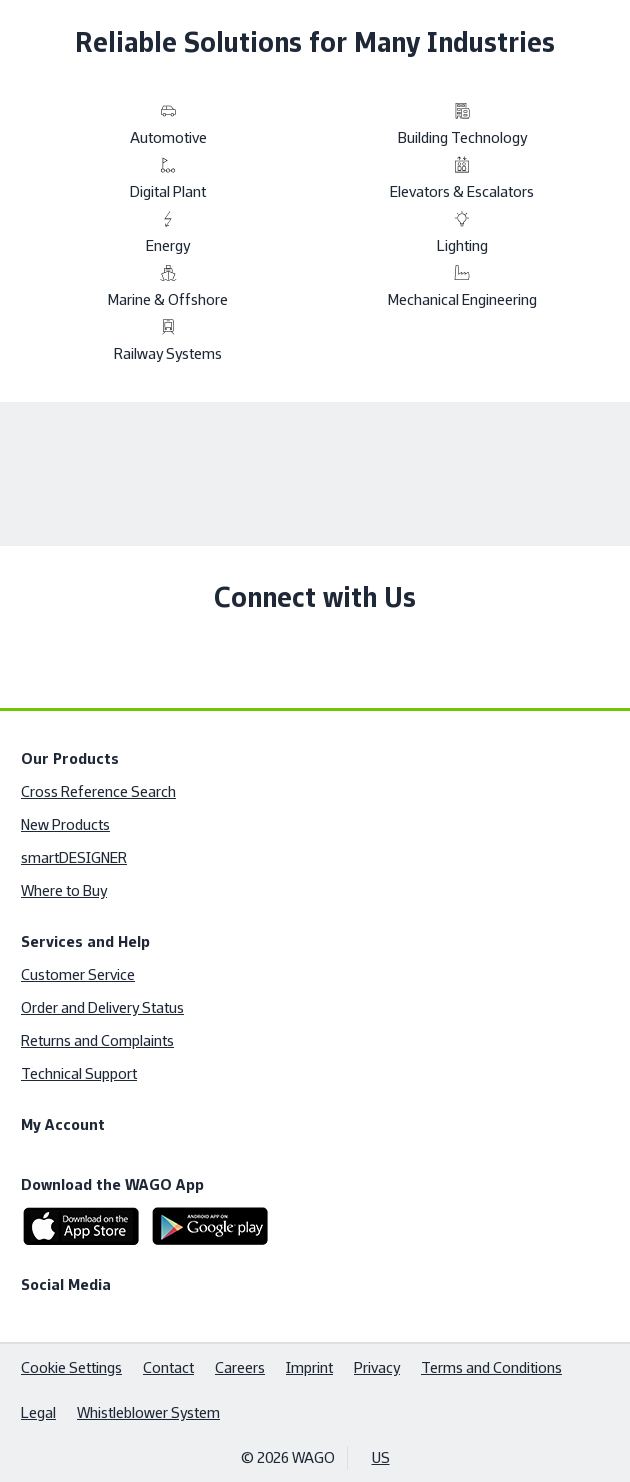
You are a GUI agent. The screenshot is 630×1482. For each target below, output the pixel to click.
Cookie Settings (71, 1367)
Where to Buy (64, 890)
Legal (38, 1412)
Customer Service (78, 974)
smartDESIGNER (74, 857)
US (381, 1457)
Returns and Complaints (97, 1040)
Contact (168, 1367)
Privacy (377, 1367)
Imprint (309, 1367)
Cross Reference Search (98, 791)
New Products (65, 824)
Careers (240, 1367)
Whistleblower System (148, 1412)
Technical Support (79, 1073)
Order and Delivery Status (102, 1007)
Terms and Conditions (491, 1367)
